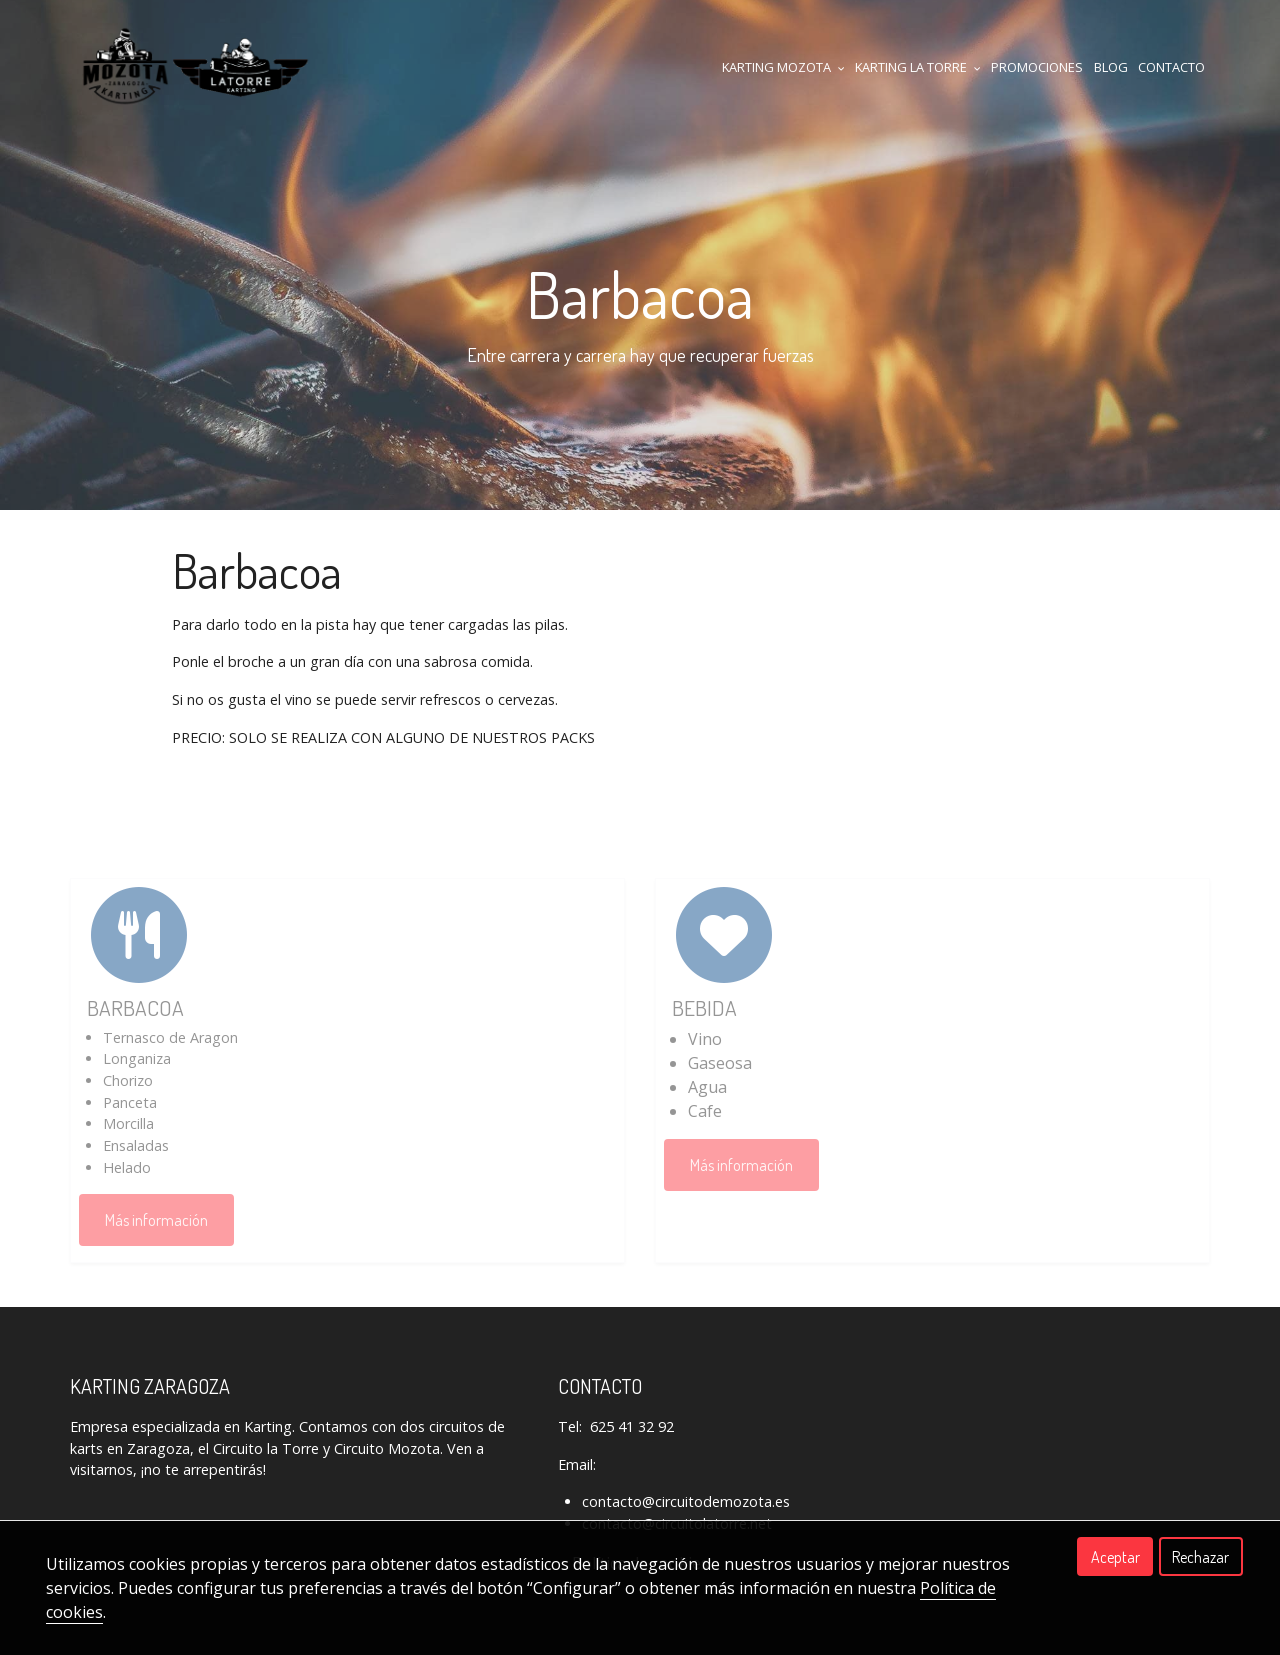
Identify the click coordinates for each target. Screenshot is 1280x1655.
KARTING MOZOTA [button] (783, 67)
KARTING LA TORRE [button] (918, 67)
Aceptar (1115, 1557)
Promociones (1037, 67)
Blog (1111, 67)
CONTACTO (1171, 67)
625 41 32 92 (632, 1426)
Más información (156, 1220)
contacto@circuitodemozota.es (686, 1501)
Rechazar (1200, 1557)
